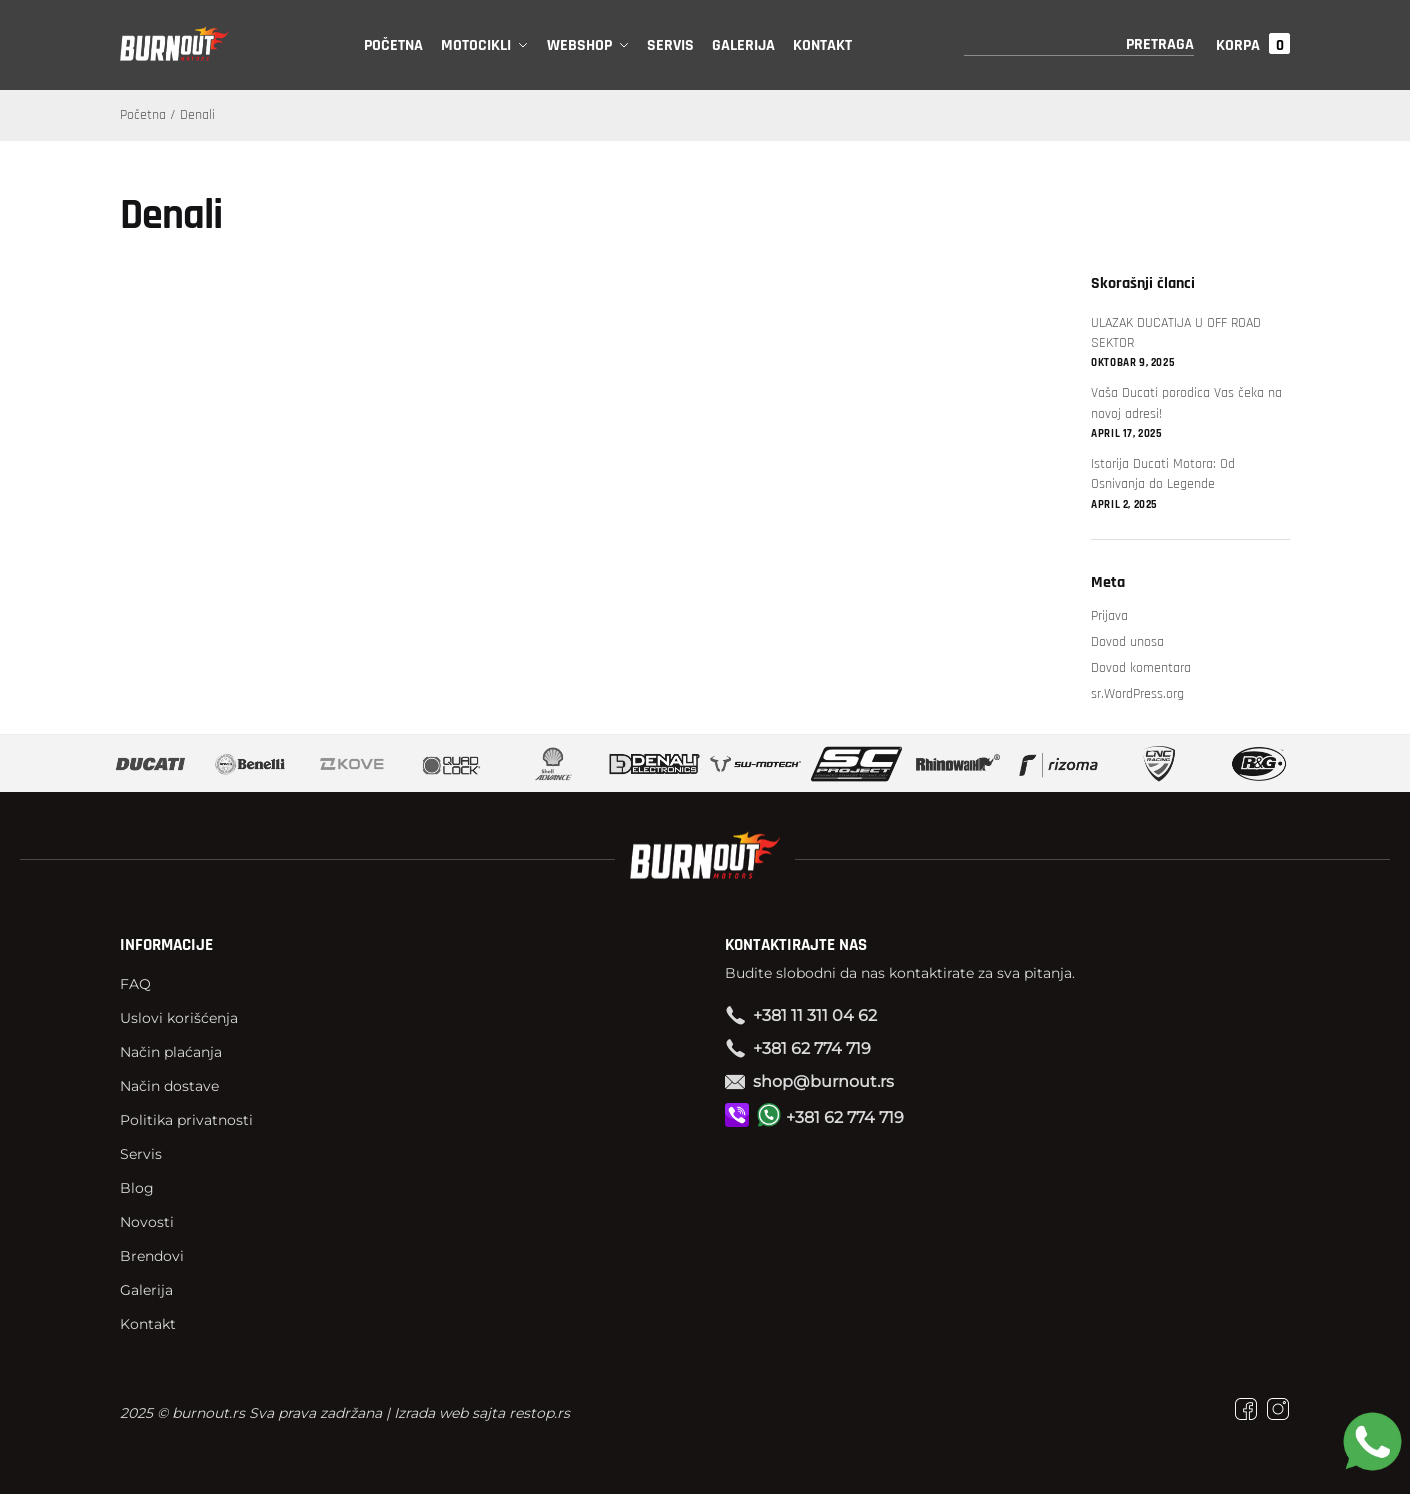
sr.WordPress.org (1137, 694)
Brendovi (152, 1256)
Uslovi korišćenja (179, 1018)
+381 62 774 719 (812, 1048)
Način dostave (169, 1086)
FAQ (135, 984)
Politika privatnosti (186, 1120)
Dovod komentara (1141, 668)
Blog (137, 1188)
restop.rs (539, 1413)
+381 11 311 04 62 (815, 1015)
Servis (141, 1154)
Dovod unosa (1127, 642)
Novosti (147, 1222)
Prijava (1109, 616)
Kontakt (148, 1324)
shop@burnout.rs (823, 1081)
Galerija (146, 1290)
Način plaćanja (171, 1052)
